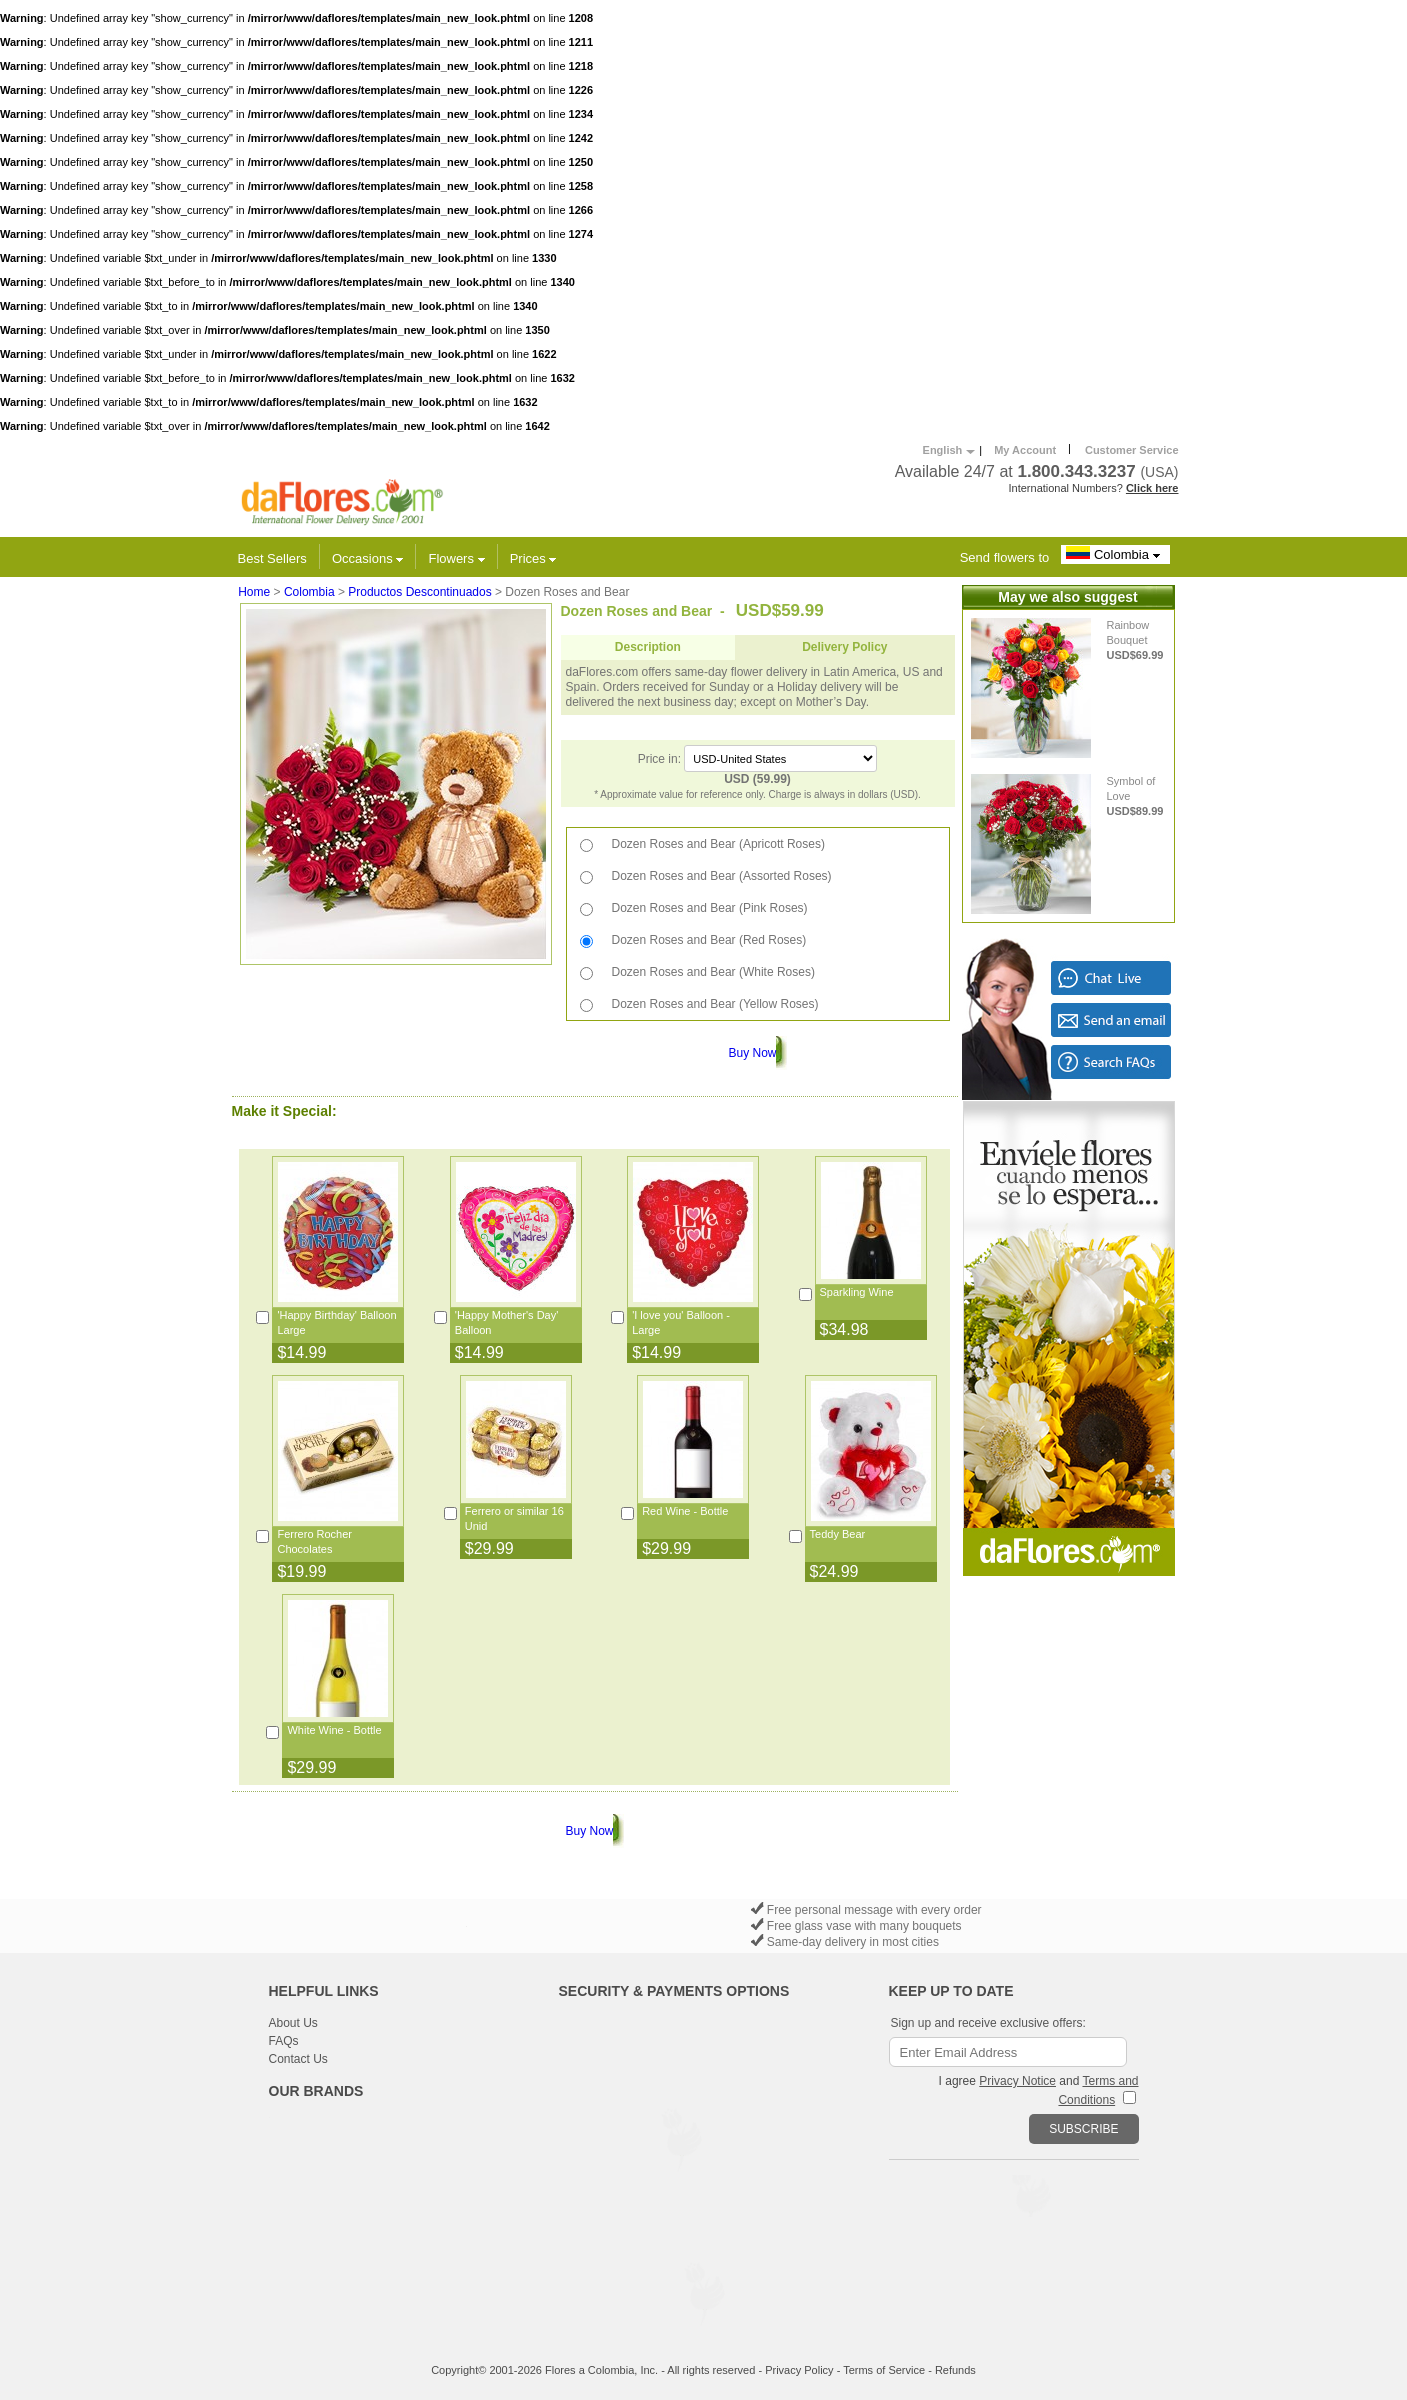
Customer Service (1132, 450)
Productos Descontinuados (419, 592)
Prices (533, 558)
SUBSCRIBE (1083, 2129)
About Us (293, 2023)
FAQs (284, 2041)
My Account (1025, 450)
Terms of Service (884, 2370)
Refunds (955, 2370)
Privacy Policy (799, 2370)
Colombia (1115, 554)
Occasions (367, 558)
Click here (1152, 488)
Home (254, 592)
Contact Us (298, 2059)
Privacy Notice (1017, 2081)
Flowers (456, 558)
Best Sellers (272, 558)
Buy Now (752, 1053)
